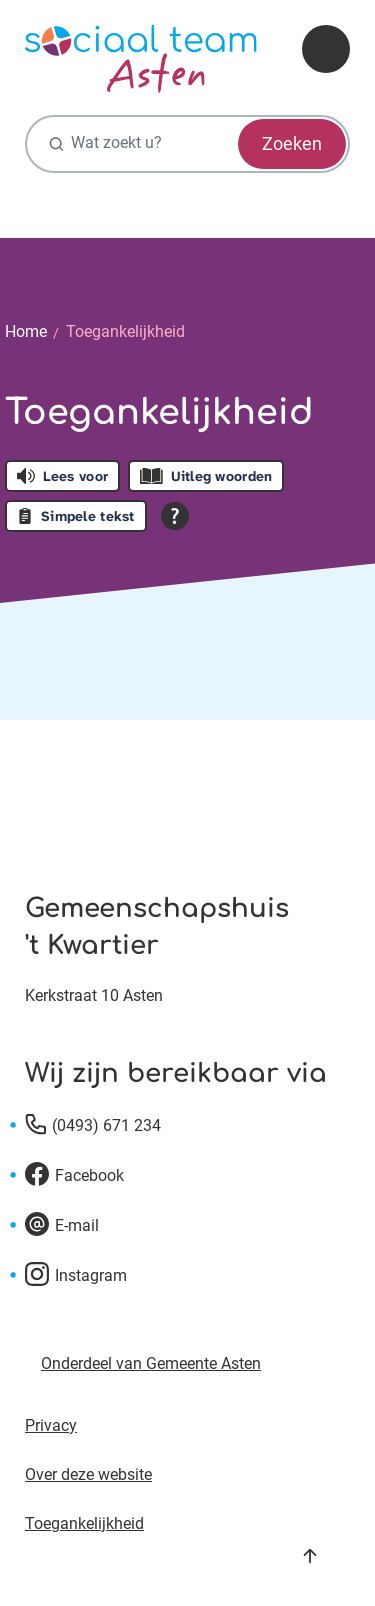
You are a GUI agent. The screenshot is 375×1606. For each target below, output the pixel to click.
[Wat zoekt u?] (187, 144)
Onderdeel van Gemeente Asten (151, 1363)
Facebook (89, 1175)
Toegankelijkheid (125, 331)
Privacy (51, 1425)
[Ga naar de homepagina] (141, 59)
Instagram (91, 1275)
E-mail (77, 1225)
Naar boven (310, 1556)
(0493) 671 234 (106, 1125)
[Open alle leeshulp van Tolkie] (175, 516)
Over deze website (88, 1474)
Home (26, 331)
